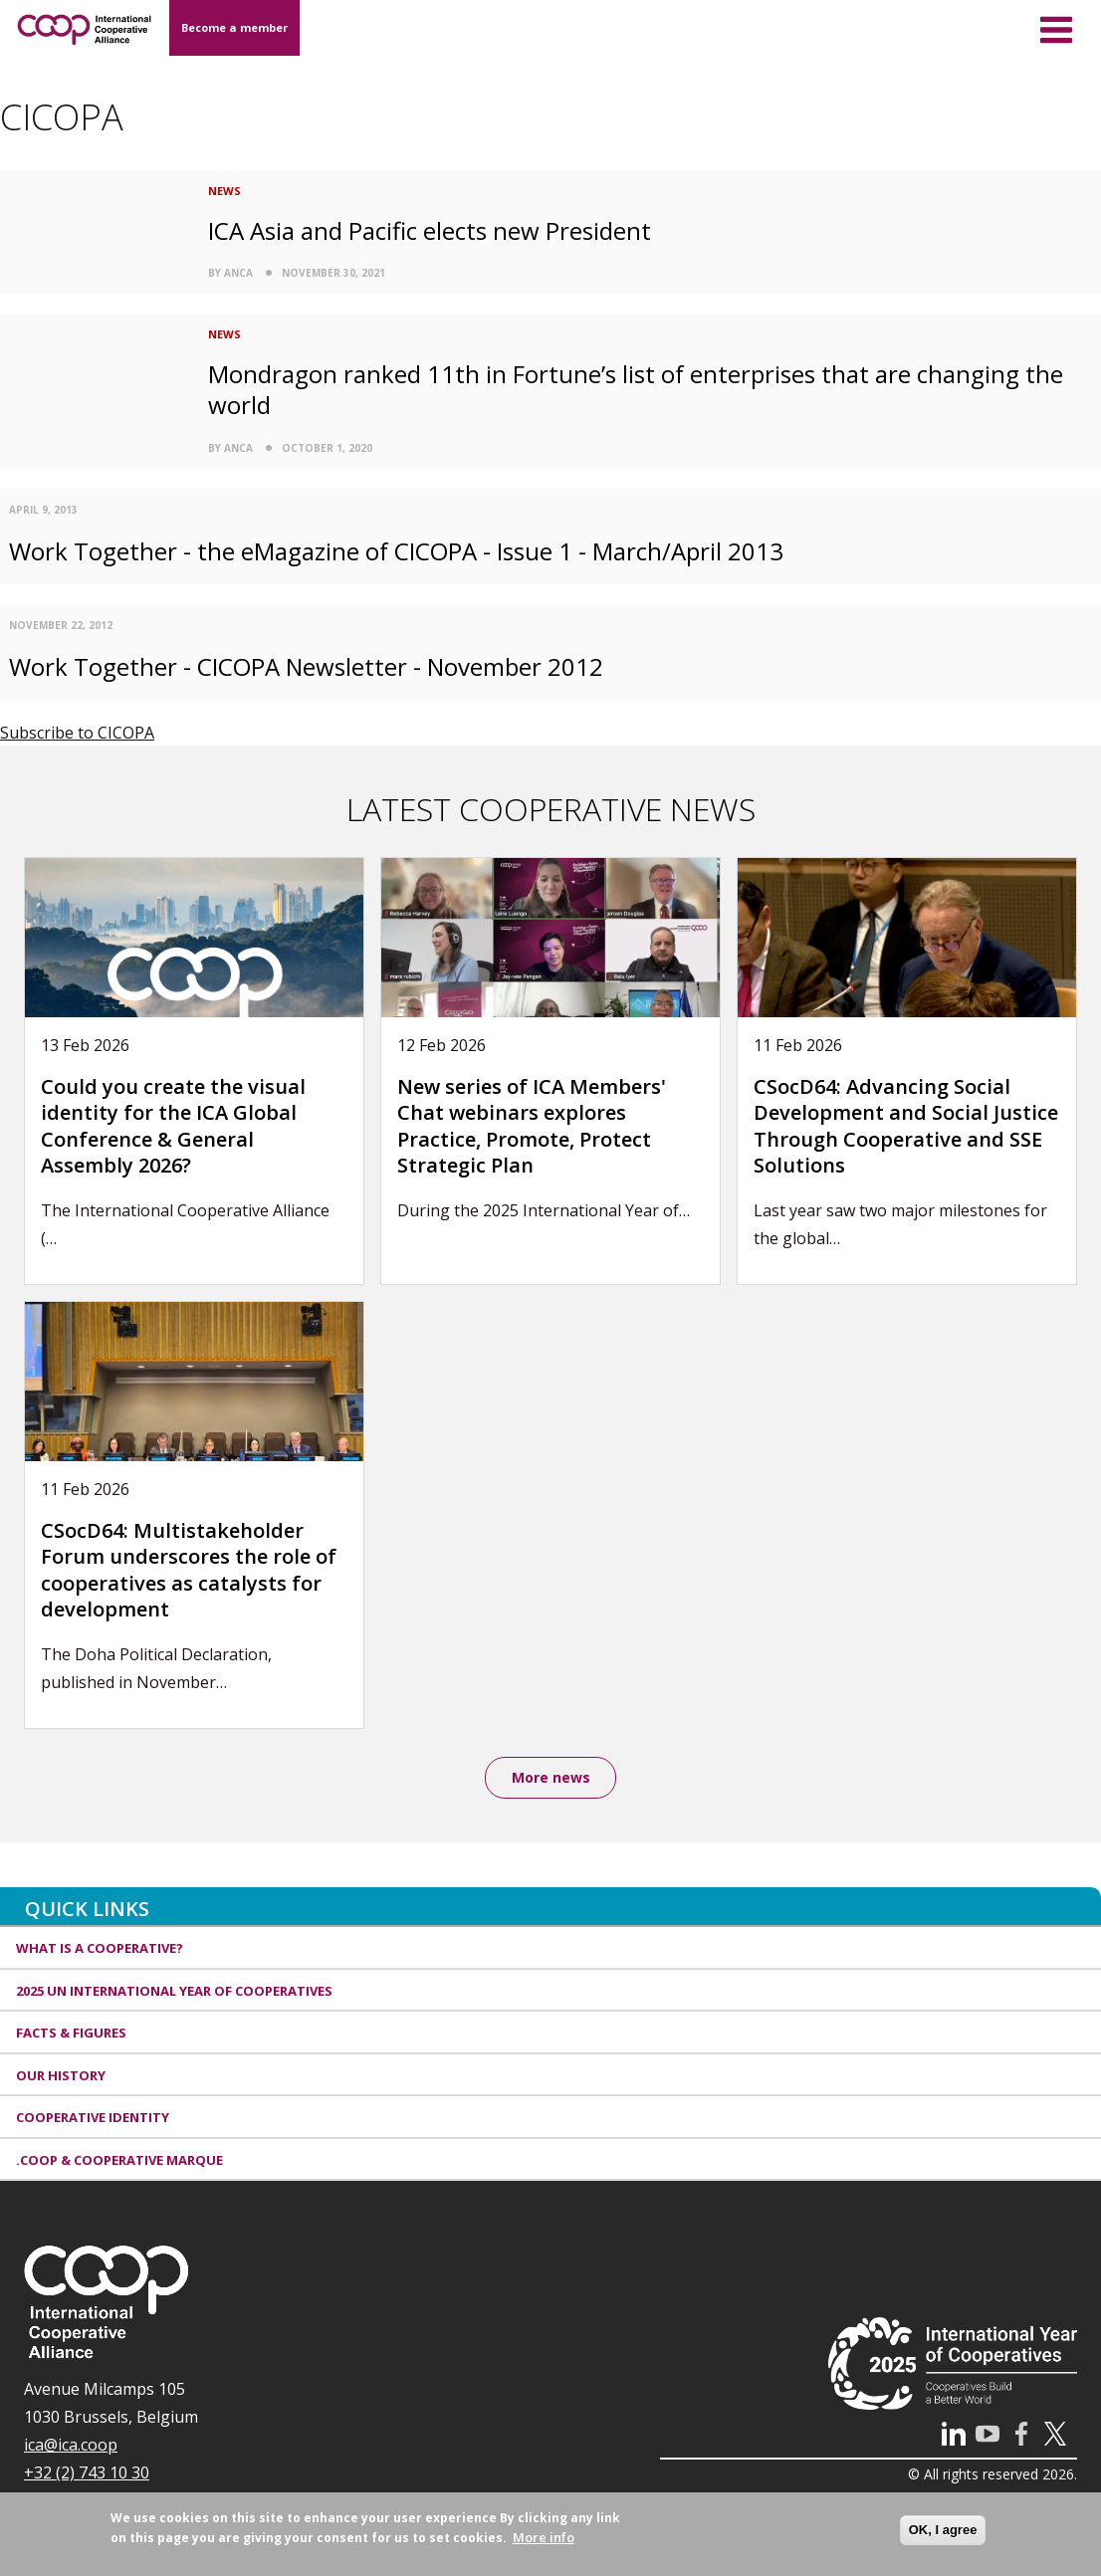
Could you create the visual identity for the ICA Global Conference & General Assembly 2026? (173, 1126)
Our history (61, 2077)
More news (551, 1778)
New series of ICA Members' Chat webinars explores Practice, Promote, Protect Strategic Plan (531, 1126)
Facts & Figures (71, 2034)
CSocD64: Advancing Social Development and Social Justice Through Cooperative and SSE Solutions (906, 1126)
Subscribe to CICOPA (77, 733)
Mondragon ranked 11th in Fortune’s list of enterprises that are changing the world (635, 389)
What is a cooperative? (99, 1950)
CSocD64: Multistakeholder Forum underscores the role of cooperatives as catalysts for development (188, 1570)
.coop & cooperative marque (119, 2162)
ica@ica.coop (70, 2447)
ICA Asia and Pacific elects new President (429, 230)
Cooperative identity (92, 2119)
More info (543, 2537)
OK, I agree (943, 2529)
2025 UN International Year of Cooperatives (174, 1993)
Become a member (234, 27)
